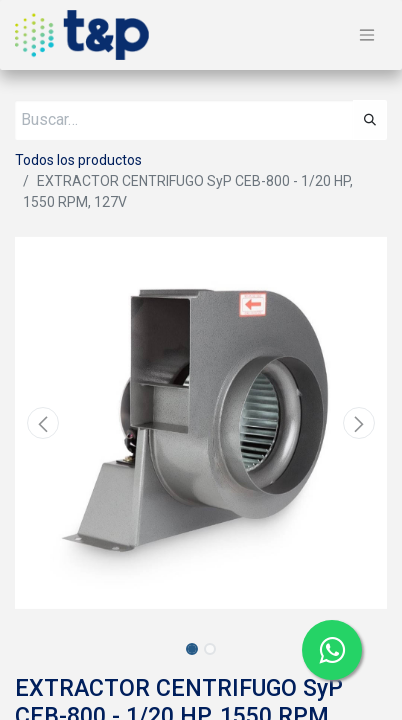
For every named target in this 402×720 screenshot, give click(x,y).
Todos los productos (78, 160)
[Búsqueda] (370, 120)
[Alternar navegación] (367, 35)
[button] (43, 423)
